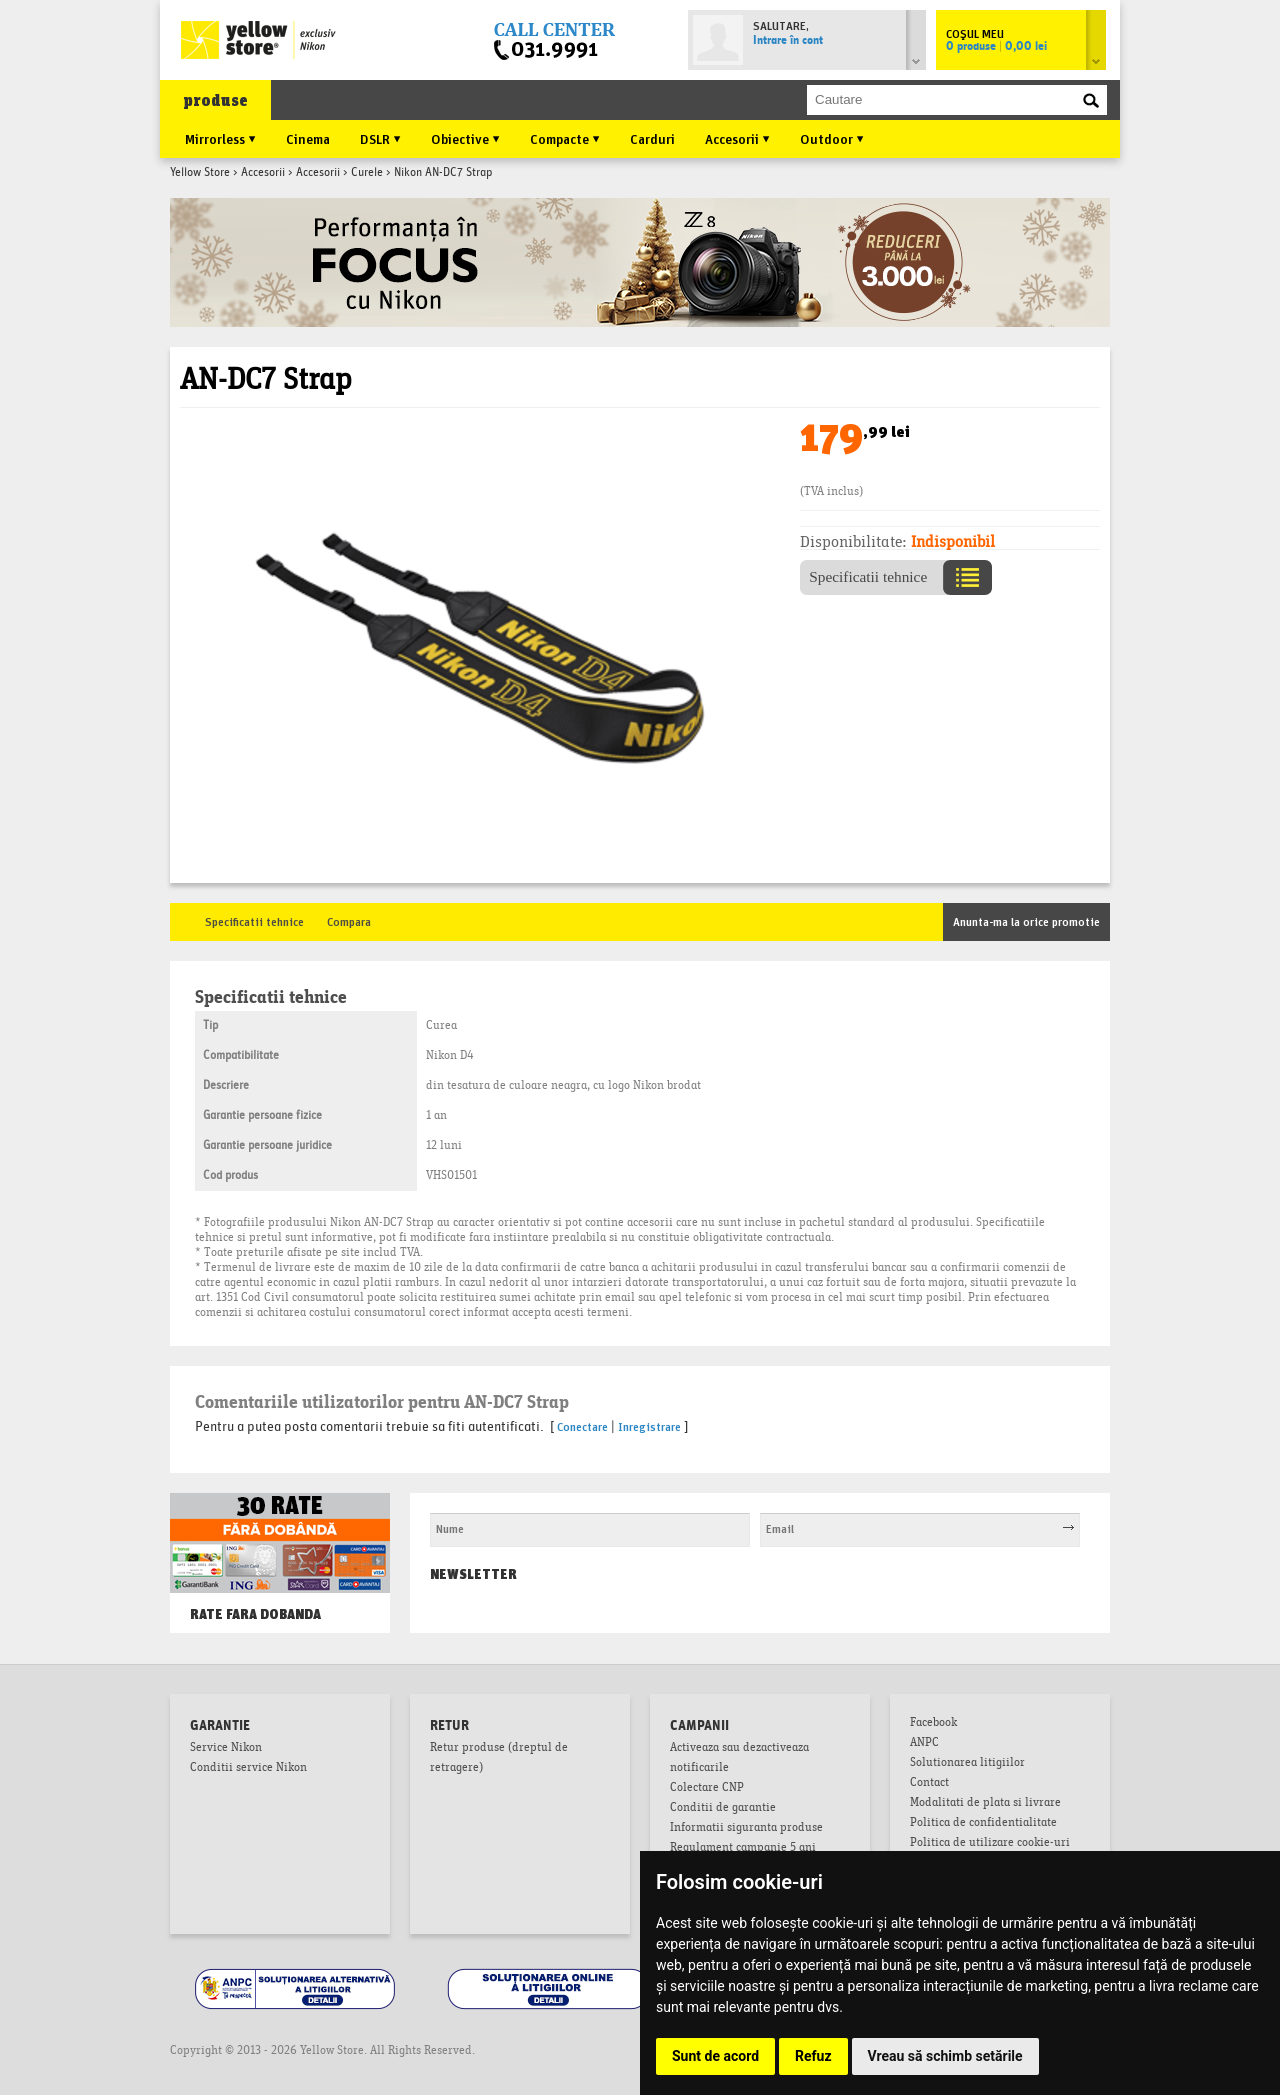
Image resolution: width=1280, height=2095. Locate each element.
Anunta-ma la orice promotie (1026, 920)
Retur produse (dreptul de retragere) (499, 1759)
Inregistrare (649, 1425)
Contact (929, 1784)
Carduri (652, 137)
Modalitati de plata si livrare (985, 1804)
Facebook (933, 1724)
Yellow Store (200, 173)
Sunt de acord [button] (715, 2056)
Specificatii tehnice (254, 920)
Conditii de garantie (723, 1809)
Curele (367, 173)
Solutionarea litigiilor (967, 1764)
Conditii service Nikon (248, 1769)
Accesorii (263, 173)
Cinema (308, 137)
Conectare (582, 1425)
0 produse (996, 47)
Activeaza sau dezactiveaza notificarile (739, 1759)
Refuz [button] (813, 2056)
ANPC (924, 1744)
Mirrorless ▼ (220, 137)
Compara (349, 920)
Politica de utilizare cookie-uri (990, 1844)
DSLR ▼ (380, 137)
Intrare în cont (788, 41)
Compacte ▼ (565, 137)
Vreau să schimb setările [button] (945, 2056)
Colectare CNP (707, 1789)
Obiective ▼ (465, 137)
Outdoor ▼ (832, 137)
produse (215, 100)
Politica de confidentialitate (983, 1824)
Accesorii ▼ (737, 137)
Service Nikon (226, 1749)
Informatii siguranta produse (746, 1829)
